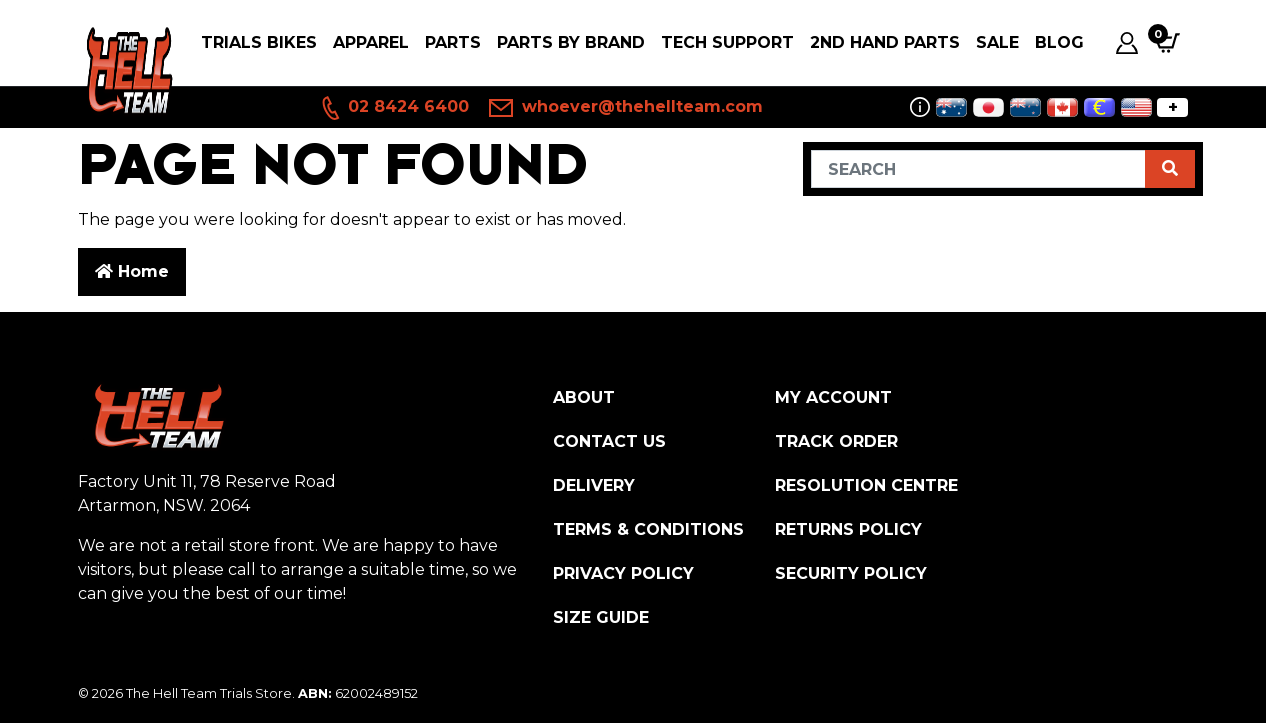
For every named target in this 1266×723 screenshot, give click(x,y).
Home (132, 271)
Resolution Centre (866, 485)
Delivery (594, 485)
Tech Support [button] (727, 42)
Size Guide (601, 617)
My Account (833, 397)
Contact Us (609, 441)
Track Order (836, 441)
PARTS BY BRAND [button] (571, 42)
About (584, 397)
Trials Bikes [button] (259, 42)
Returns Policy (848, 529)
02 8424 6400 (394, 108)
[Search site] (1170, 169)
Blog (1059, 42)
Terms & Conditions (648, 529)
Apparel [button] (371, 42)
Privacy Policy (623, 573)
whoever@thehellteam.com (626, 108)
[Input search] (978, 169)
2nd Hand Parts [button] (885, 42)
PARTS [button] (453, 42)
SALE (997, 42)
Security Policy (851, 573)
